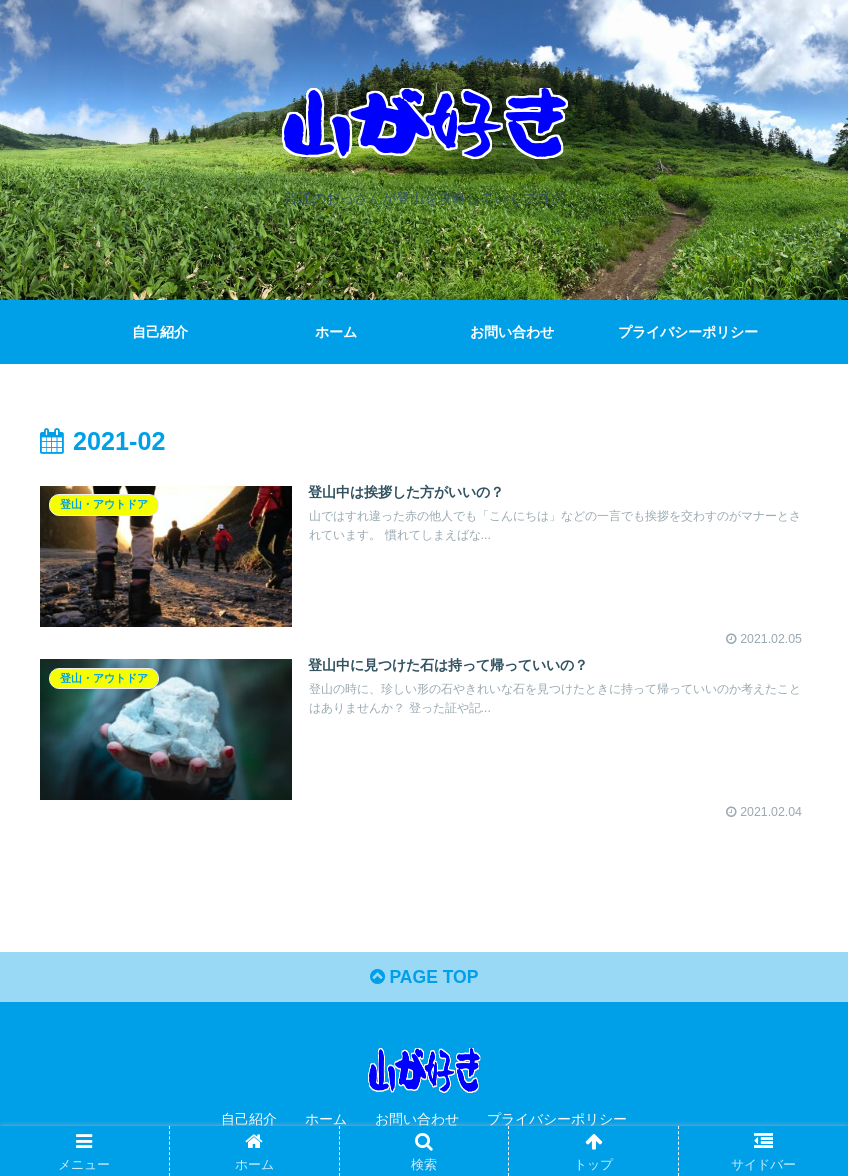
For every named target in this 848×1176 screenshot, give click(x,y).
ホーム (326, 1121)
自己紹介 (249, 1121)
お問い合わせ (417, 1121)
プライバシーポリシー (557, 1121)
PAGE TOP (423, 979)
